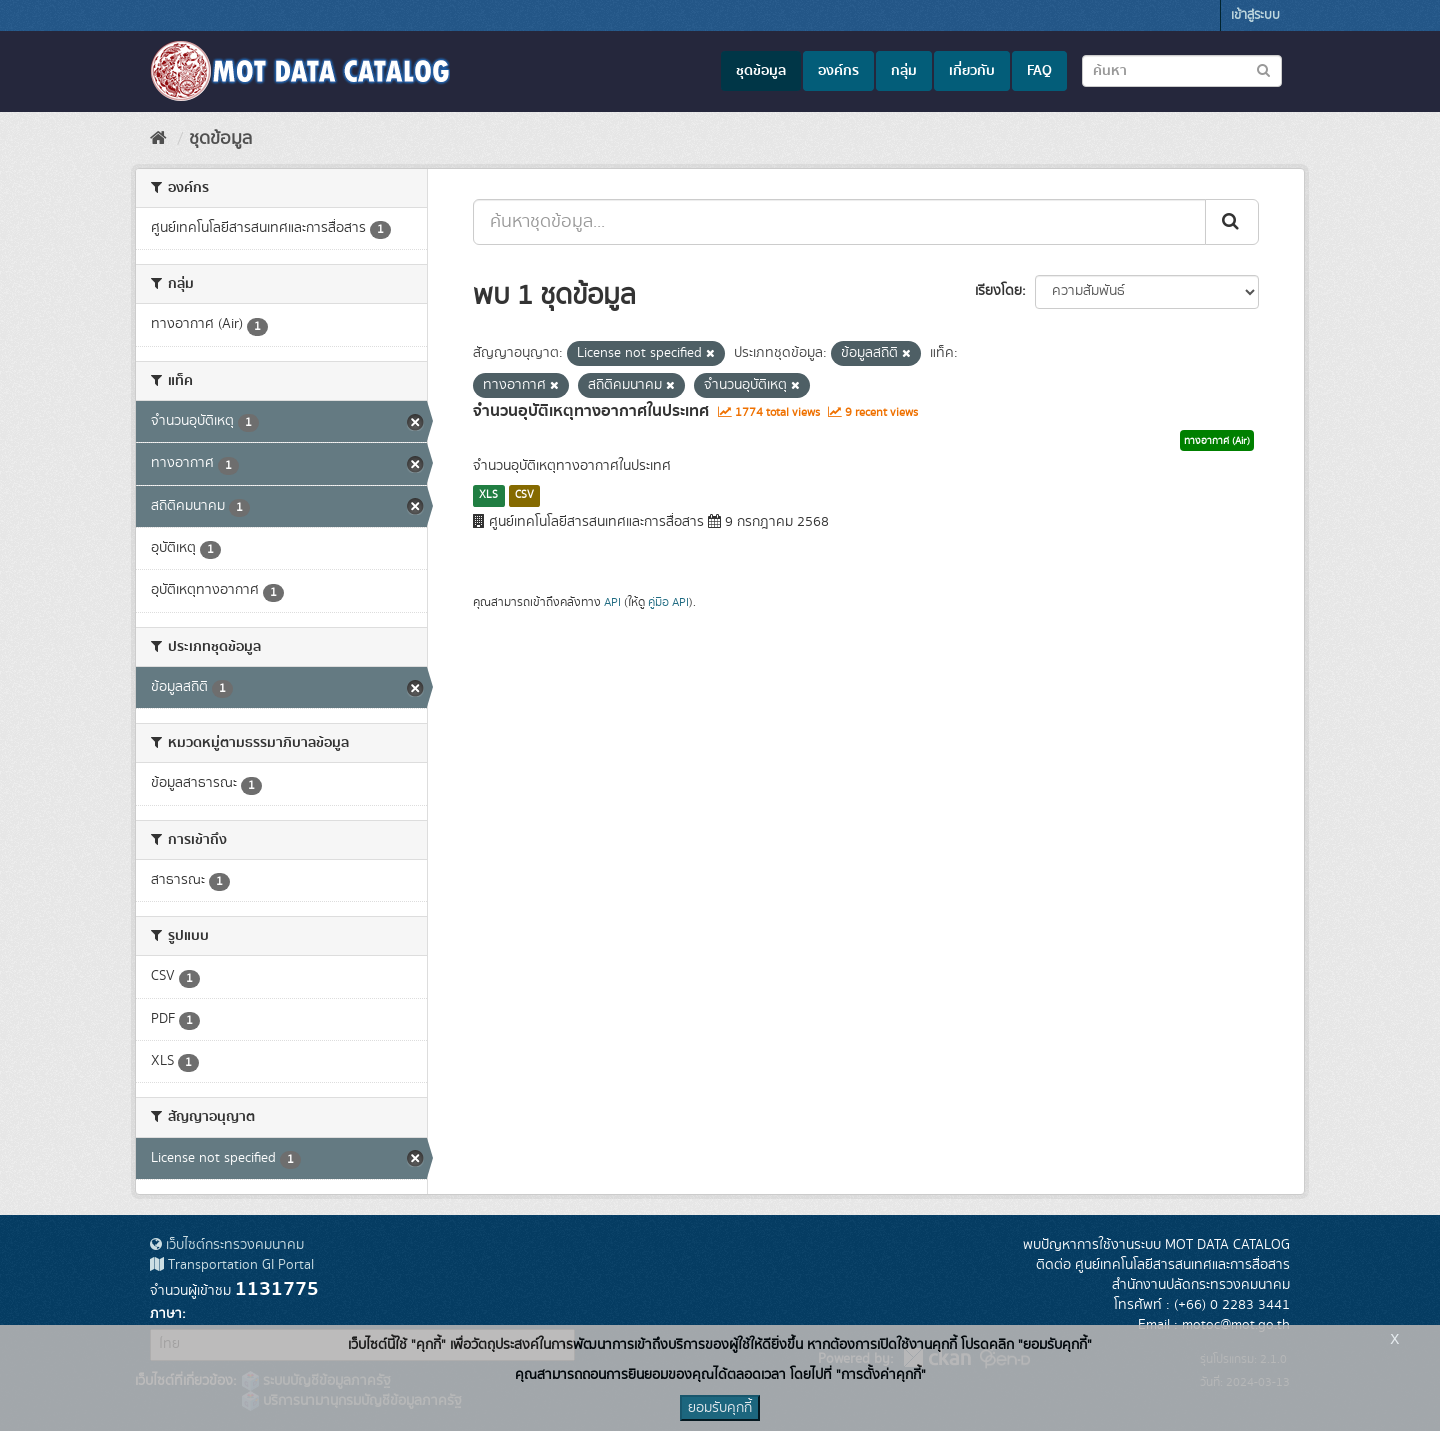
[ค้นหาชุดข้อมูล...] (839, 222)
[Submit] (1232, 222)
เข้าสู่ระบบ (1255, 15)
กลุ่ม (904, 71)
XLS (488, 495)
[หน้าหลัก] (158, 139)
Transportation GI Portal (232, 1265)
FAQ (1039, 71)
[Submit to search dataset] (1263, 69)
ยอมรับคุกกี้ (720, 1408)
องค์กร (838, 71)
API (612, 602)
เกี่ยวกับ (972, 71)
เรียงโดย (998, 291)
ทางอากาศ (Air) (1217, 441)
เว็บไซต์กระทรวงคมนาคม (227, 1245)
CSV (524, 495)
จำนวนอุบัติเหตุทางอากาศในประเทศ (591, 411)
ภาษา (166, 1314)
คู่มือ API (668, 602)
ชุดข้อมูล (761, 71)
